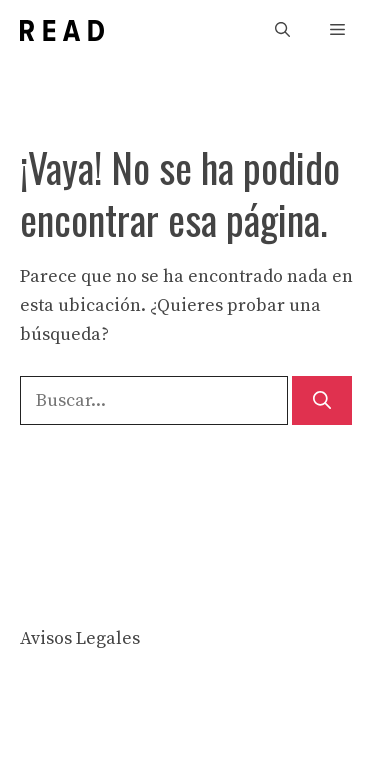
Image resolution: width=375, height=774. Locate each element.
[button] (282, 30)
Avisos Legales (80, 638)
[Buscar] (322, 400)
